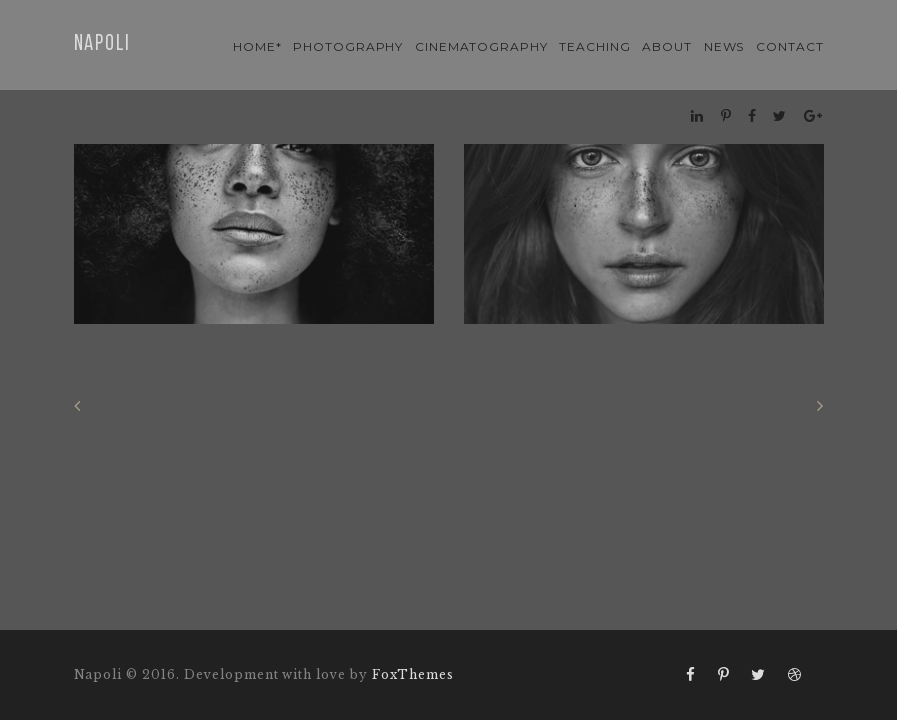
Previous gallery (145, 405)
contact (790, 46)
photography (348, 46)
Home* (257, 46)
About (667, 46)
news (724, 46)
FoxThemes (413, 674)
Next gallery (767, 405)
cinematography (481, 46)
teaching (595, 46)
